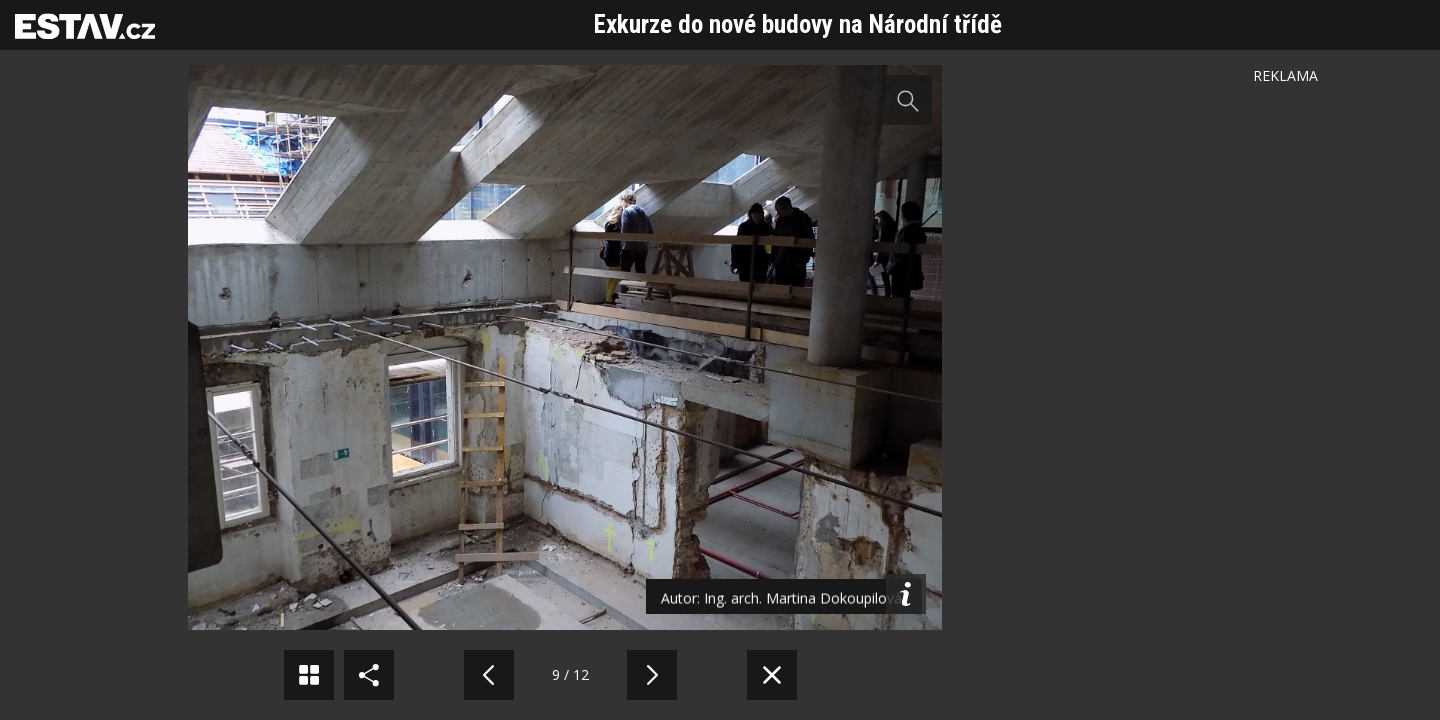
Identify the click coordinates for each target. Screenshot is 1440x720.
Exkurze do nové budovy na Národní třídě (798, 24)
